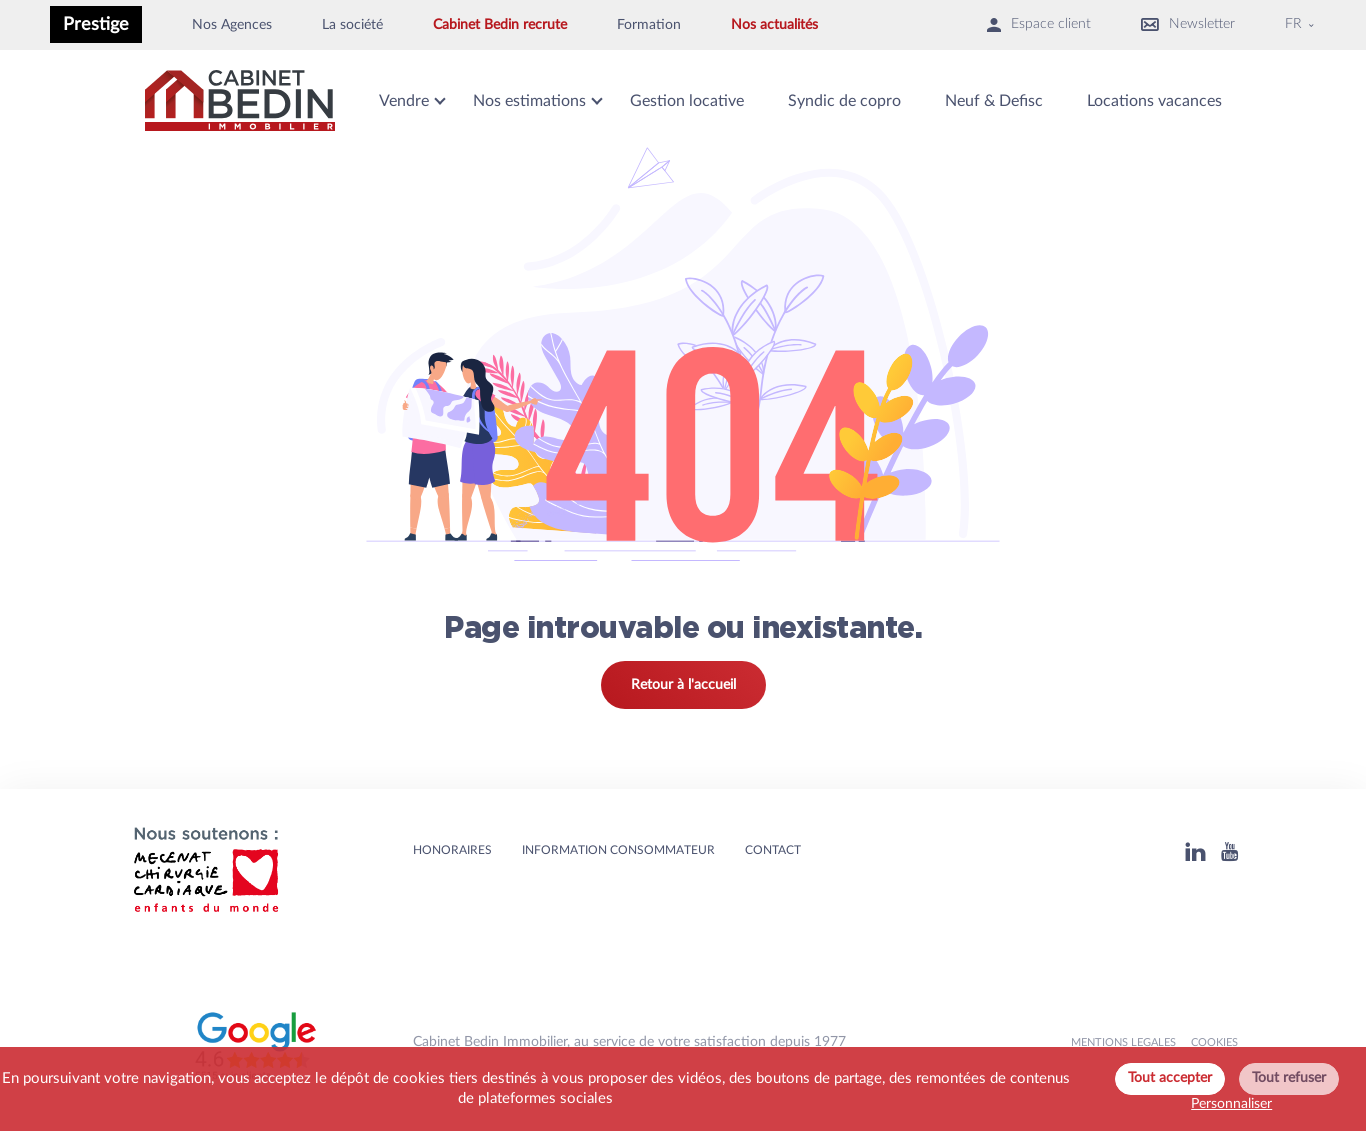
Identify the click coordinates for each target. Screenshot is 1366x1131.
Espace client (1039, 24)
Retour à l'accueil (683, 685)
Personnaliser (1231, 1104)
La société (352, 25)
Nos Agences (232, 25)
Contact (773, 850)
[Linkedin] (1195, 851)
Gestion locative (687, 101)
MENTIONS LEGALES (1123, 1042)
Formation (649, 25)
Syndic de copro (844, 101)
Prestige (96, 24)
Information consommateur (618, 850)
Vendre (404, 101)
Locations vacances (1154, 101)
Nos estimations (529, 101)
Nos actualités (774, 25)
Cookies (1214, 1042)
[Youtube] (1229, 851)
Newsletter (1188, 24)
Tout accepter (1170, 1078)
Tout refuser (1289, 1078)
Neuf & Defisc (994, 101)
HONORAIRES (452, 850)
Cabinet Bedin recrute (500, 25)
